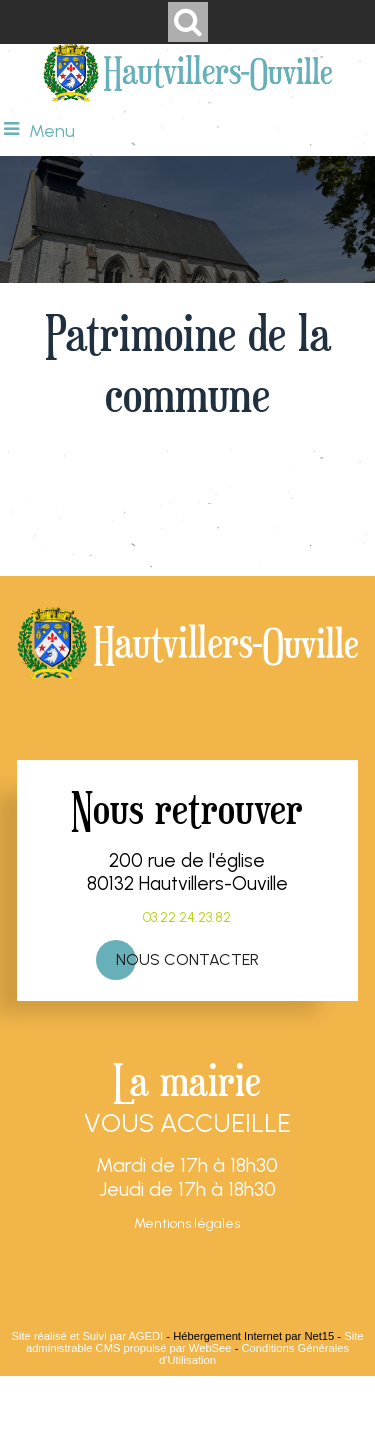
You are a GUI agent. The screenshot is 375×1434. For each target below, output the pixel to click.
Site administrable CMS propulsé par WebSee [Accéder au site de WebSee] (195, 1342)
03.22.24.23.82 (187, 917)
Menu (52, 131)
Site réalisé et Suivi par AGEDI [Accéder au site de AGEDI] (88, 1336)
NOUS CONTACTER (187, 959)
